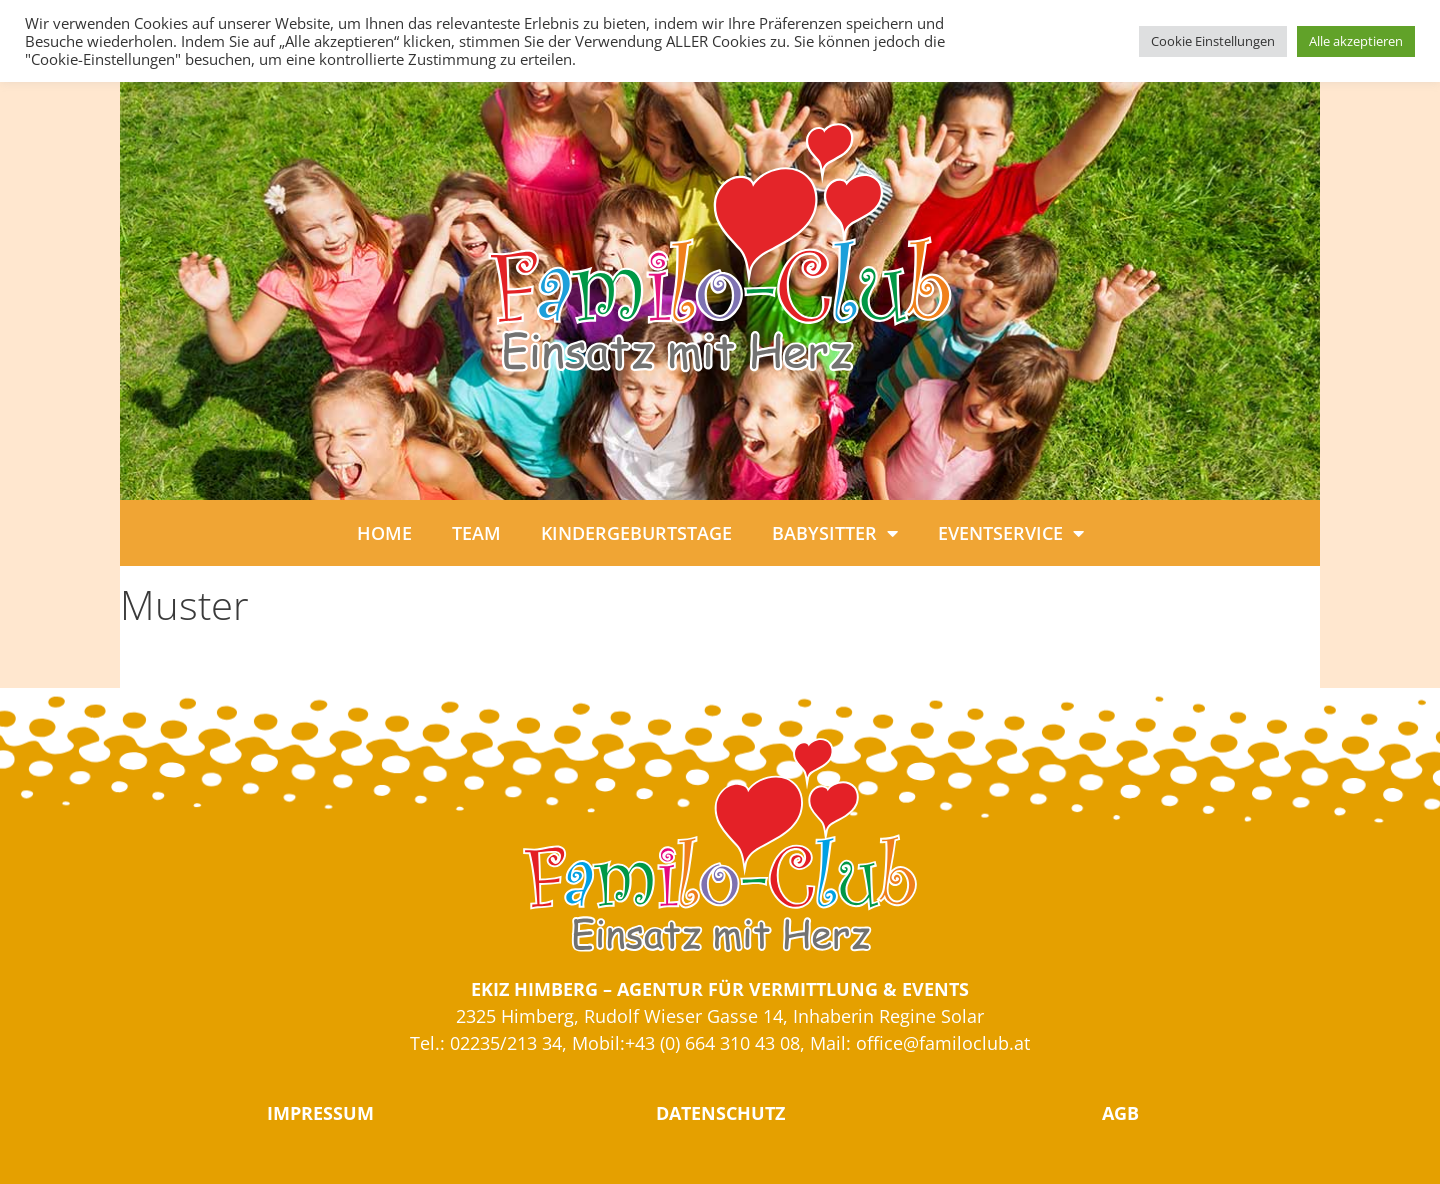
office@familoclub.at (943, 1043)
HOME (384, 533)
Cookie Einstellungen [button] (1213, 41)
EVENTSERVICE (1011, 533)
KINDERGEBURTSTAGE (636, 533)
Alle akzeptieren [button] (1356, 41)
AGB (1120, 1113)
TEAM (476, 533)
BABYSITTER (835, 533)
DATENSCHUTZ (720, 1113)
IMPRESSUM (320, 1113)
